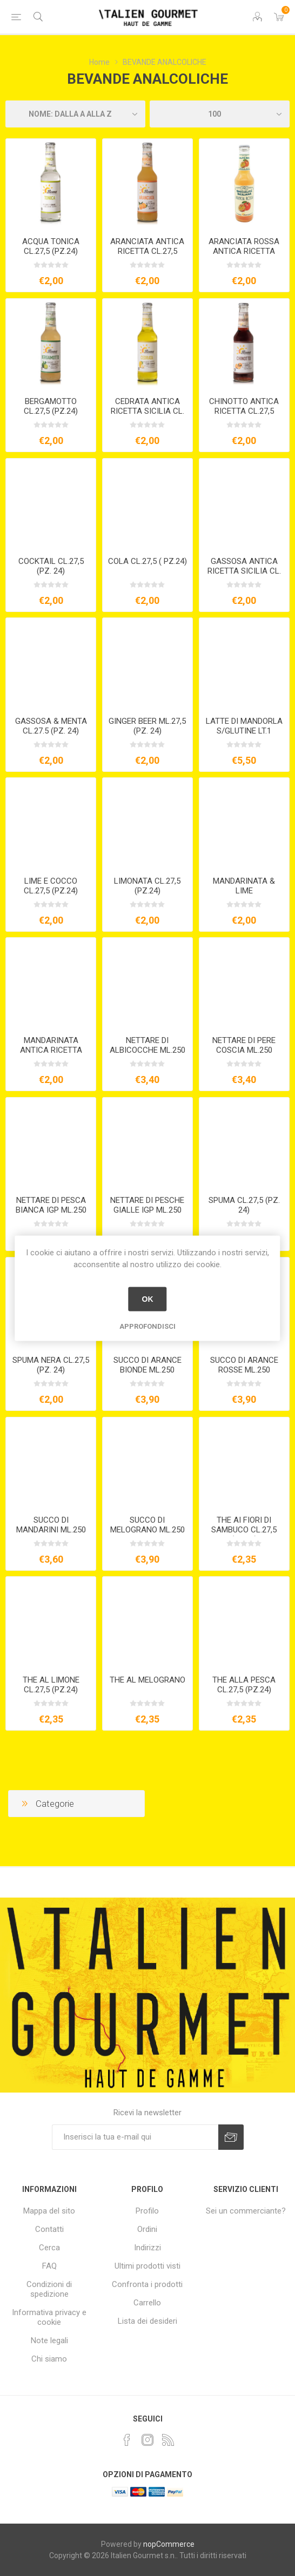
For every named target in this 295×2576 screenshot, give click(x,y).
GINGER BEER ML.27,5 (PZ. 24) (147, 726)
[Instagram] (147, 2440)
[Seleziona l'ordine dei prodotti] (75, 113)
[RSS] (168, 2440)
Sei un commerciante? (246, 2211)
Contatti (49, 2229)
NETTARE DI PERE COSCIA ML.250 (244, 1045)
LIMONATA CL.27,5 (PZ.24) (147, 886)
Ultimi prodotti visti (147, 2266)
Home (99, 62)
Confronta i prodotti (147, 2284)
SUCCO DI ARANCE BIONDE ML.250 (147, 1365)
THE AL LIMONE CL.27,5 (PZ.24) (51, 1684)
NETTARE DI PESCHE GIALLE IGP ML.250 (147, 1205)
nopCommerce (169, 2544)
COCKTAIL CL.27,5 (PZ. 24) (51, 566)
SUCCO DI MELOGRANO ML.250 (147, 1525)
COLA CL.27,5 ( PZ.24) (147, 561)
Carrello (147, 2303)
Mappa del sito (49, 2211)
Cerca (49, 2247)
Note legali (49, 2340)
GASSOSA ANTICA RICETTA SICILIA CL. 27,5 (244, 571)
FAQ (49, 2266)
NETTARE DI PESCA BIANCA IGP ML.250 (51, 1205)
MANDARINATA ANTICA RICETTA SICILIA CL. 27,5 (51, 1050)
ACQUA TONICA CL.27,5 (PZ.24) (50, 246)
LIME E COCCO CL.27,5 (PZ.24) (51, 886)
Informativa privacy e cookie (49, 2317)
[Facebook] (127, 2440)
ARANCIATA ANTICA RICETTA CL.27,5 (147, 246)
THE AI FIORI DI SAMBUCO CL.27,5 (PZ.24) (244, 1529)
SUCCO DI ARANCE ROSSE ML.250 (244, 1365)
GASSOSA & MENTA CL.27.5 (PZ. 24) (51, 726)
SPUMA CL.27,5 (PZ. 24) (244, 1205)
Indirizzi (147, 2247)
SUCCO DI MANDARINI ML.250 (51, 1525)
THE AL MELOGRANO (147, 1680)
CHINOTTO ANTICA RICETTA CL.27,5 (244, 406)
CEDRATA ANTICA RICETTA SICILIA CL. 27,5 (147, 411)
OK (147, 1299)
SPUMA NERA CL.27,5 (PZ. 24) (50, 1365)
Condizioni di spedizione (49, 2289)
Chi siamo (49, 2359)
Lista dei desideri (147, 2321)
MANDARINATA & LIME (244, 886)
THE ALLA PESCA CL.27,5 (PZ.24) (244, 1684)
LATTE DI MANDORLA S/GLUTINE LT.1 (244, 726)
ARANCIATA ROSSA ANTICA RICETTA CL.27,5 (244, 251)
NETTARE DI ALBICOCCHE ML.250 (147, 1045)
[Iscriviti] (135, 2137)
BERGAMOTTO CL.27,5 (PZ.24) (51, 406)
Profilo (147, 2211)
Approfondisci (147, 1326)
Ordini (147, 2229)
